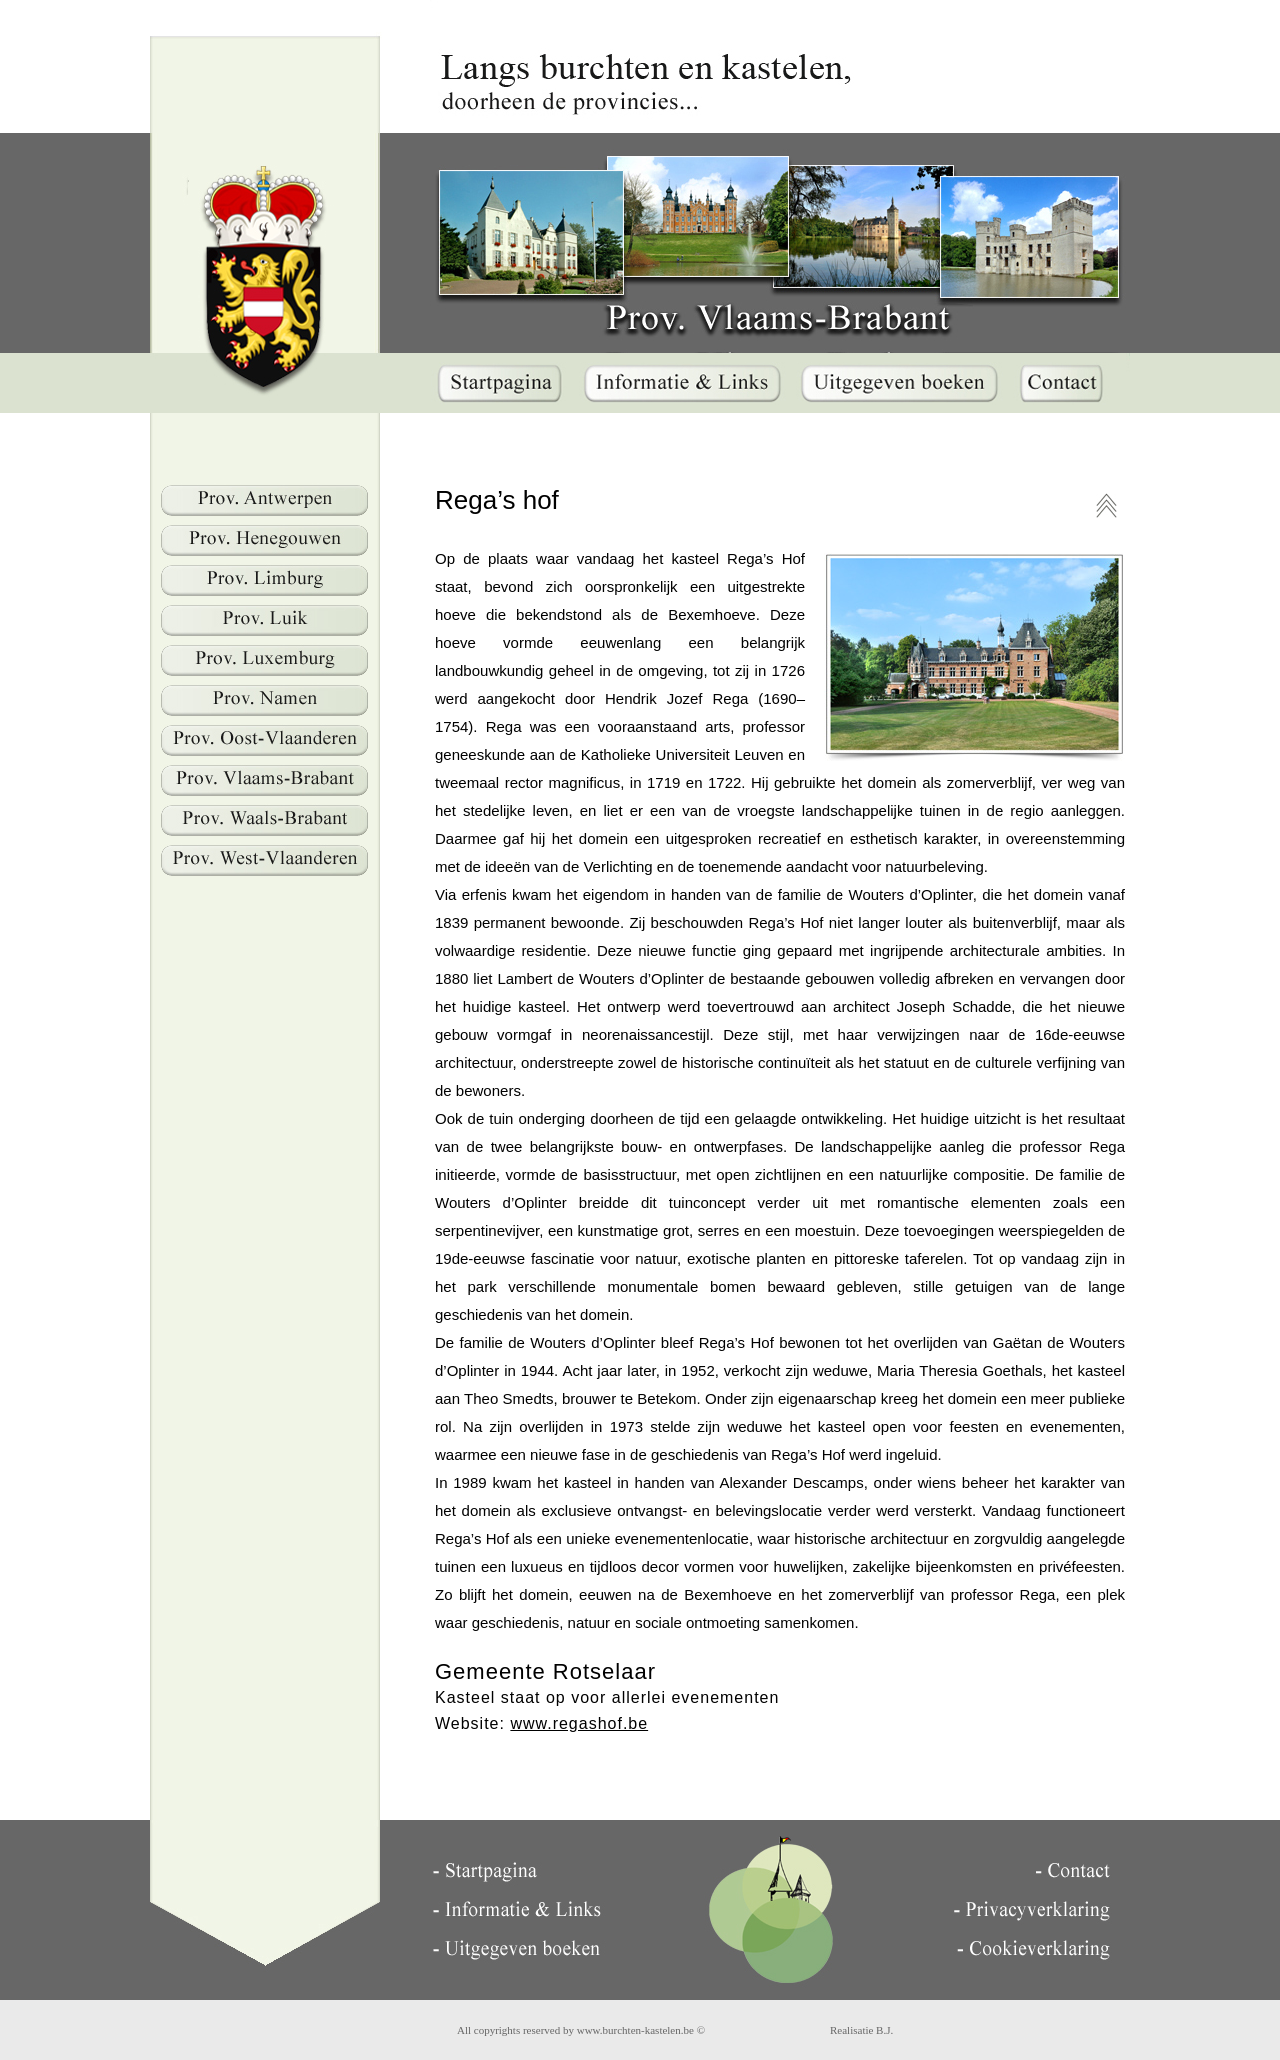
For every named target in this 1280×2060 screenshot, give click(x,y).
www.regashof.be (579, 1723)
